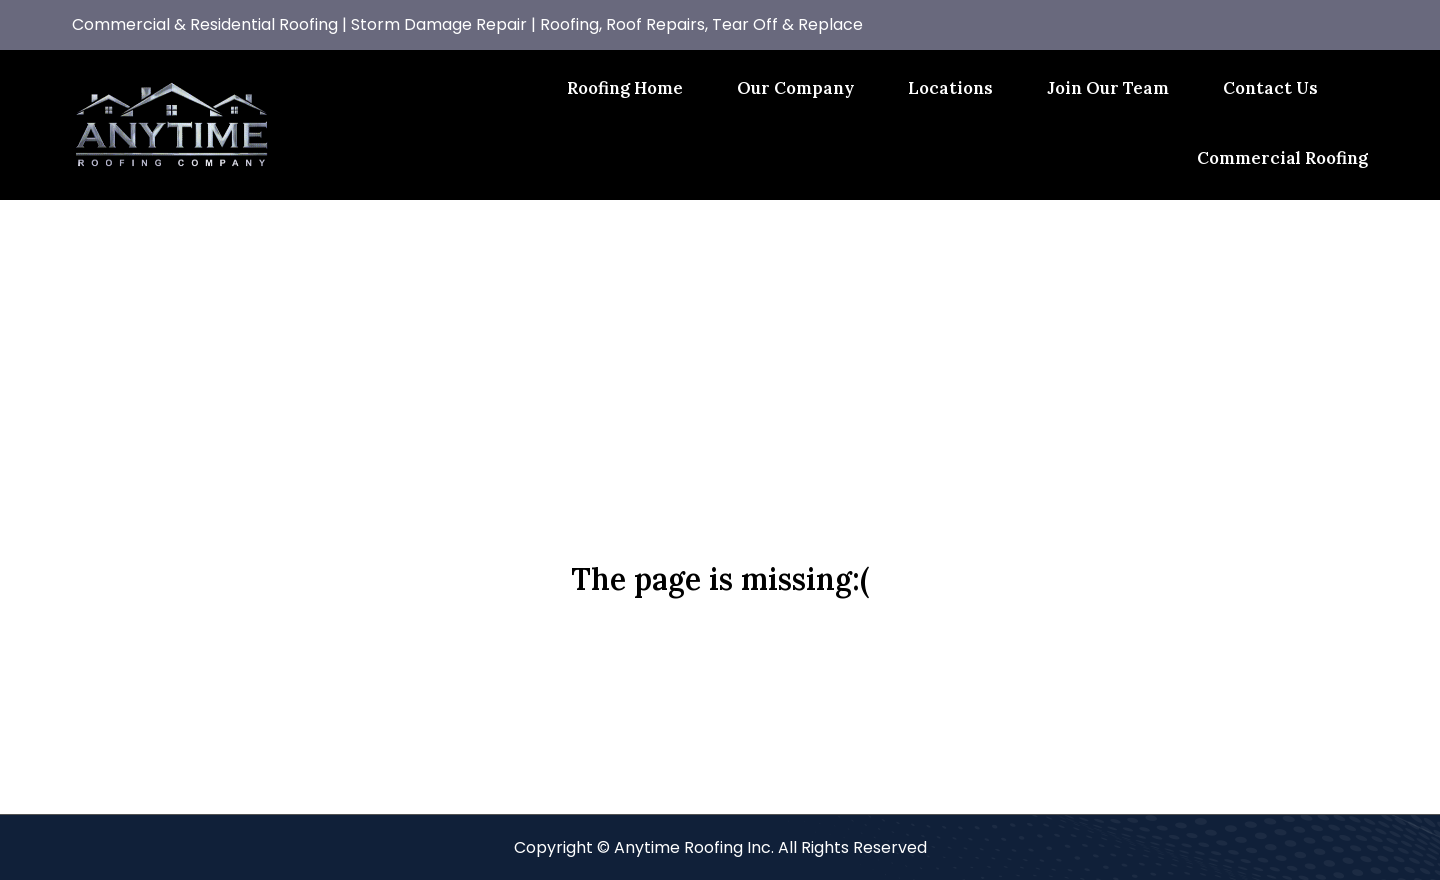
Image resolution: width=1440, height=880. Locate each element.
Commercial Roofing (1282, 158)
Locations (950, 88)
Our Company (795, 88)
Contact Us (1270, 88)
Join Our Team (1108, 88)
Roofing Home (625, 88)
